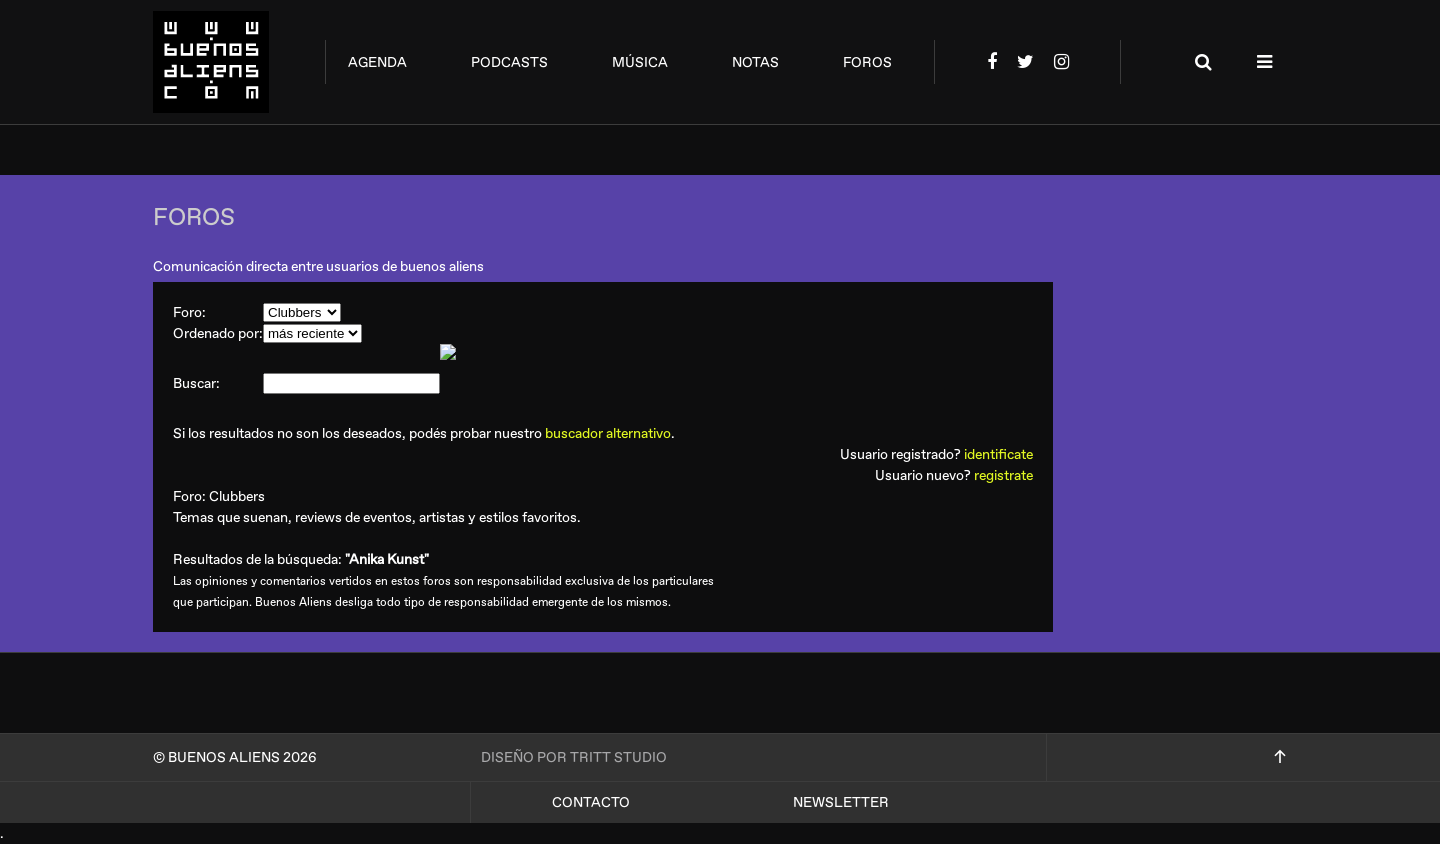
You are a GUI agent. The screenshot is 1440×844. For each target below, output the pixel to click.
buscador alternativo (608, 433)
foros (867, 62)
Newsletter (841, 802)
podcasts (509, 62)
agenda (377, 62)
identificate (998, 454)
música (640, 62)
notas (755, 62)
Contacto (591, 802)
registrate (1003, 475)
